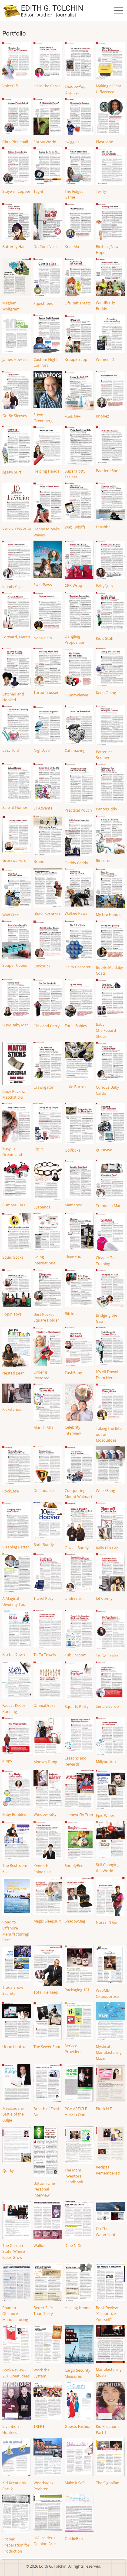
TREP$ (38, 2426)
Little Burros (75, 1086)
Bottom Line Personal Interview (44, 2189)
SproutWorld (44, 141)
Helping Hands (46, 471)
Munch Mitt (43, 1427)
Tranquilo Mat (108, 1205)
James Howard (15, 359)
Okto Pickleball (15, 141)
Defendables (44, 1490)
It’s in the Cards (46, 85)
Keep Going (106, 692)
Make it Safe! (76, 2482)
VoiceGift (10, 85)
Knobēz (102, 416)
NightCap (41, 750)
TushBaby (73, 1372)
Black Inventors (46, 914)
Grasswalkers (14, 860)
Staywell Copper (16, 191)
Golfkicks (72, 1150)
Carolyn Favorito (16, 528)
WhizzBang (105, 1490)
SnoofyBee (74, 1865)
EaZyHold (10, 750)
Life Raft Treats (78, 303)
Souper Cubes (14, 965)
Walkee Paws (76, 913)
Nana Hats (42, 637)
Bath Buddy (43, 1544)
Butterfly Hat (13, 246)
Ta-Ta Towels (44, 1654)
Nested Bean (13, 1373)
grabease (104, 1149)
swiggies (72, 141)
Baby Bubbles (14, 1814)
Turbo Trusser (46, 692)
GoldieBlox (74, 2538)
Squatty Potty (76, 1706)
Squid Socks (12, 1257)
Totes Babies (76, 1025)
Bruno (38, 861)
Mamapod (74, 1205)
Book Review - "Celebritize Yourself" (108, 2313)
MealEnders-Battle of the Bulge (13, 2114)
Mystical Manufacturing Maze (109, 2052)
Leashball (104, 526)
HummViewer (77, 695)
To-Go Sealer (107, 1656)
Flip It (38, 1149)
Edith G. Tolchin (52, 8)
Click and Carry (46, 1025)
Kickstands (11, 1409)
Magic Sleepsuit (47, 1921)
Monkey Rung (45, 1761)
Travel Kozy (43, 1598)
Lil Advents (42, 808)
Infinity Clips (12, 586)
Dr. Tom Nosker (47, 246)
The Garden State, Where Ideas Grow (13, 2251)
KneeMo (72, 246)
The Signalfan (107, 2482)
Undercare (74, 1598)
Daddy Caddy (76, 862)
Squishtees (43, 303)
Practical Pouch (78, 810)
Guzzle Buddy (77, 1547)
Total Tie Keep (45, 1992)
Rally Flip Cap (107, 1548)
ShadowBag (75, 1921)
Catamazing (75, 750)
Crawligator (43, 1087)
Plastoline (104, 141)
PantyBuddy (106, 809)
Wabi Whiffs (75, 527)
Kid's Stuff (105, 638)
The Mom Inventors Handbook (74, 2176)
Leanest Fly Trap (79, 1814)
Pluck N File (106, 2108)
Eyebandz (41, 1207)
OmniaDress (44, 1705)
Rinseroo (104, 860)
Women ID (105, 359)
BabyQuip (104, 585)
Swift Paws (42, 584)
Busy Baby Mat (15, 1025)
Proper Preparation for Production (16, 2545)
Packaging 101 (77, 1989)
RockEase (10, 1491)
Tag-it (38, 191)
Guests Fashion (78, 2426)
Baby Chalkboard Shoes (106, 1030)
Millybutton (106, 1761)
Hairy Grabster (78, 967)
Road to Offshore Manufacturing (15, 2313)
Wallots (40, 2245)
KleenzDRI (73, 1257)
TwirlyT (102, 191)
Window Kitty (45, 1814)
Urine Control (14, 2046)
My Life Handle (108, 914)
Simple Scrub (107, 1706)
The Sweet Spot (46, 2046)
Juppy (7, 1760)
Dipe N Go (74, 2245)
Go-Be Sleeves (14, 415)
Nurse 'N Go (106, 1922)
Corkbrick (41, 966)
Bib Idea (72, 1313)
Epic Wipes (105, 1815)
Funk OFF (72, 416)
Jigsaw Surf (11, 472)
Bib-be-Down (13, 1654)
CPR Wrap (73, 585)
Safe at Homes (15, 807)
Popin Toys (12, 1314)
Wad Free (10, 914)
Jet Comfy (104, 1598)
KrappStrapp (76, 359)
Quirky (8, 2170)
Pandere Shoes (109, 470)
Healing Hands (77, 2307)
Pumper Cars (13, 1205)
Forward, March (16, 637)
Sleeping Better (15, 1547)
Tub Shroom (76, 1655)
